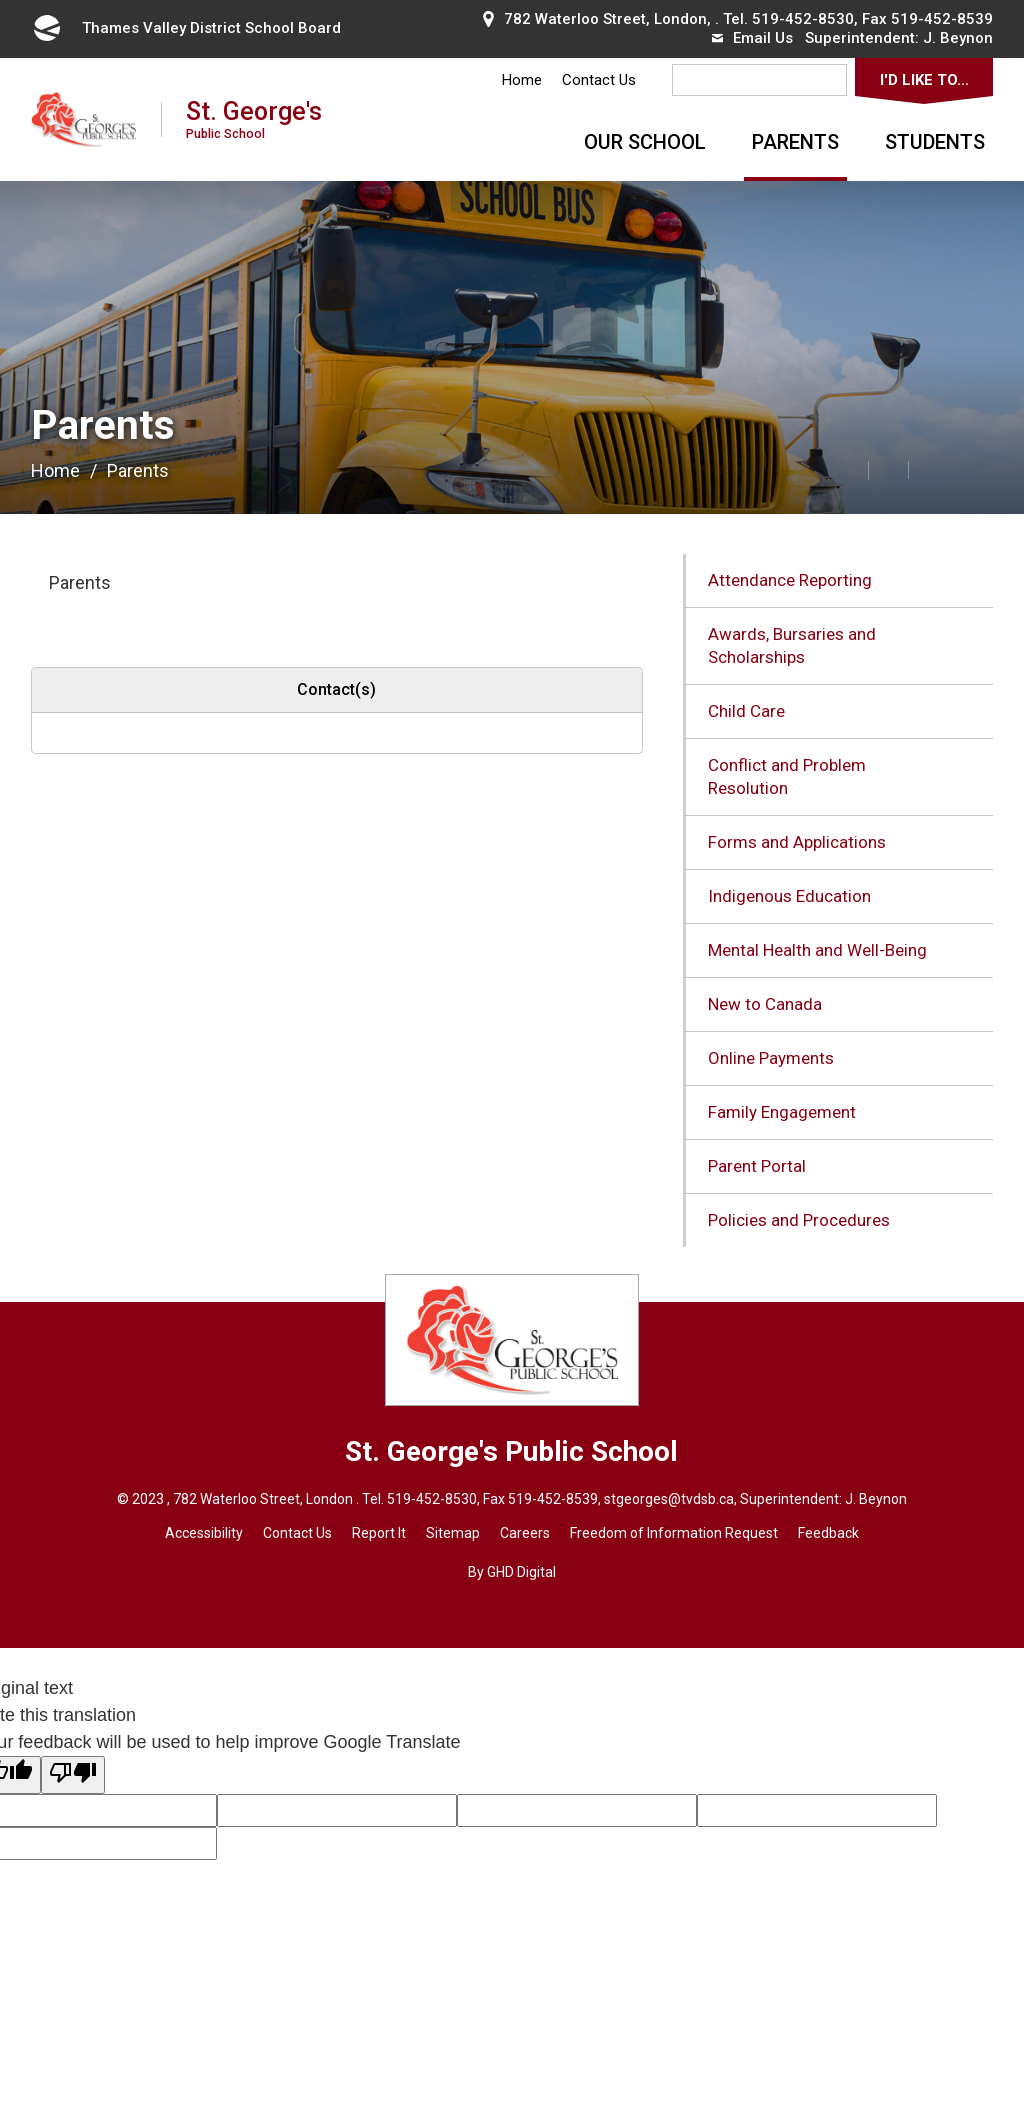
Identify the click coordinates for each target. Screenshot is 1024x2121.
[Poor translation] (73, 1775)
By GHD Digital (512, 1572)
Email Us (752, 38)
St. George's (254, 118)
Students (935, 142)
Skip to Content (0, 0)
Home (522, 80)
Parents (795, 142)
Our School (645, 142)
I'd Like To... (924, 80)
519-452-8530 (803, 19)
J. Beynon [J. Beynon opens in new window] (958, 38)
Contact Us (599, 80)
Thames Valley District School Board (186, 28)
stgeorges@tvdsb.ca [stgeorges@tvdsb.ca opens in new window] (669, 1499)
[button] (804, 469)
